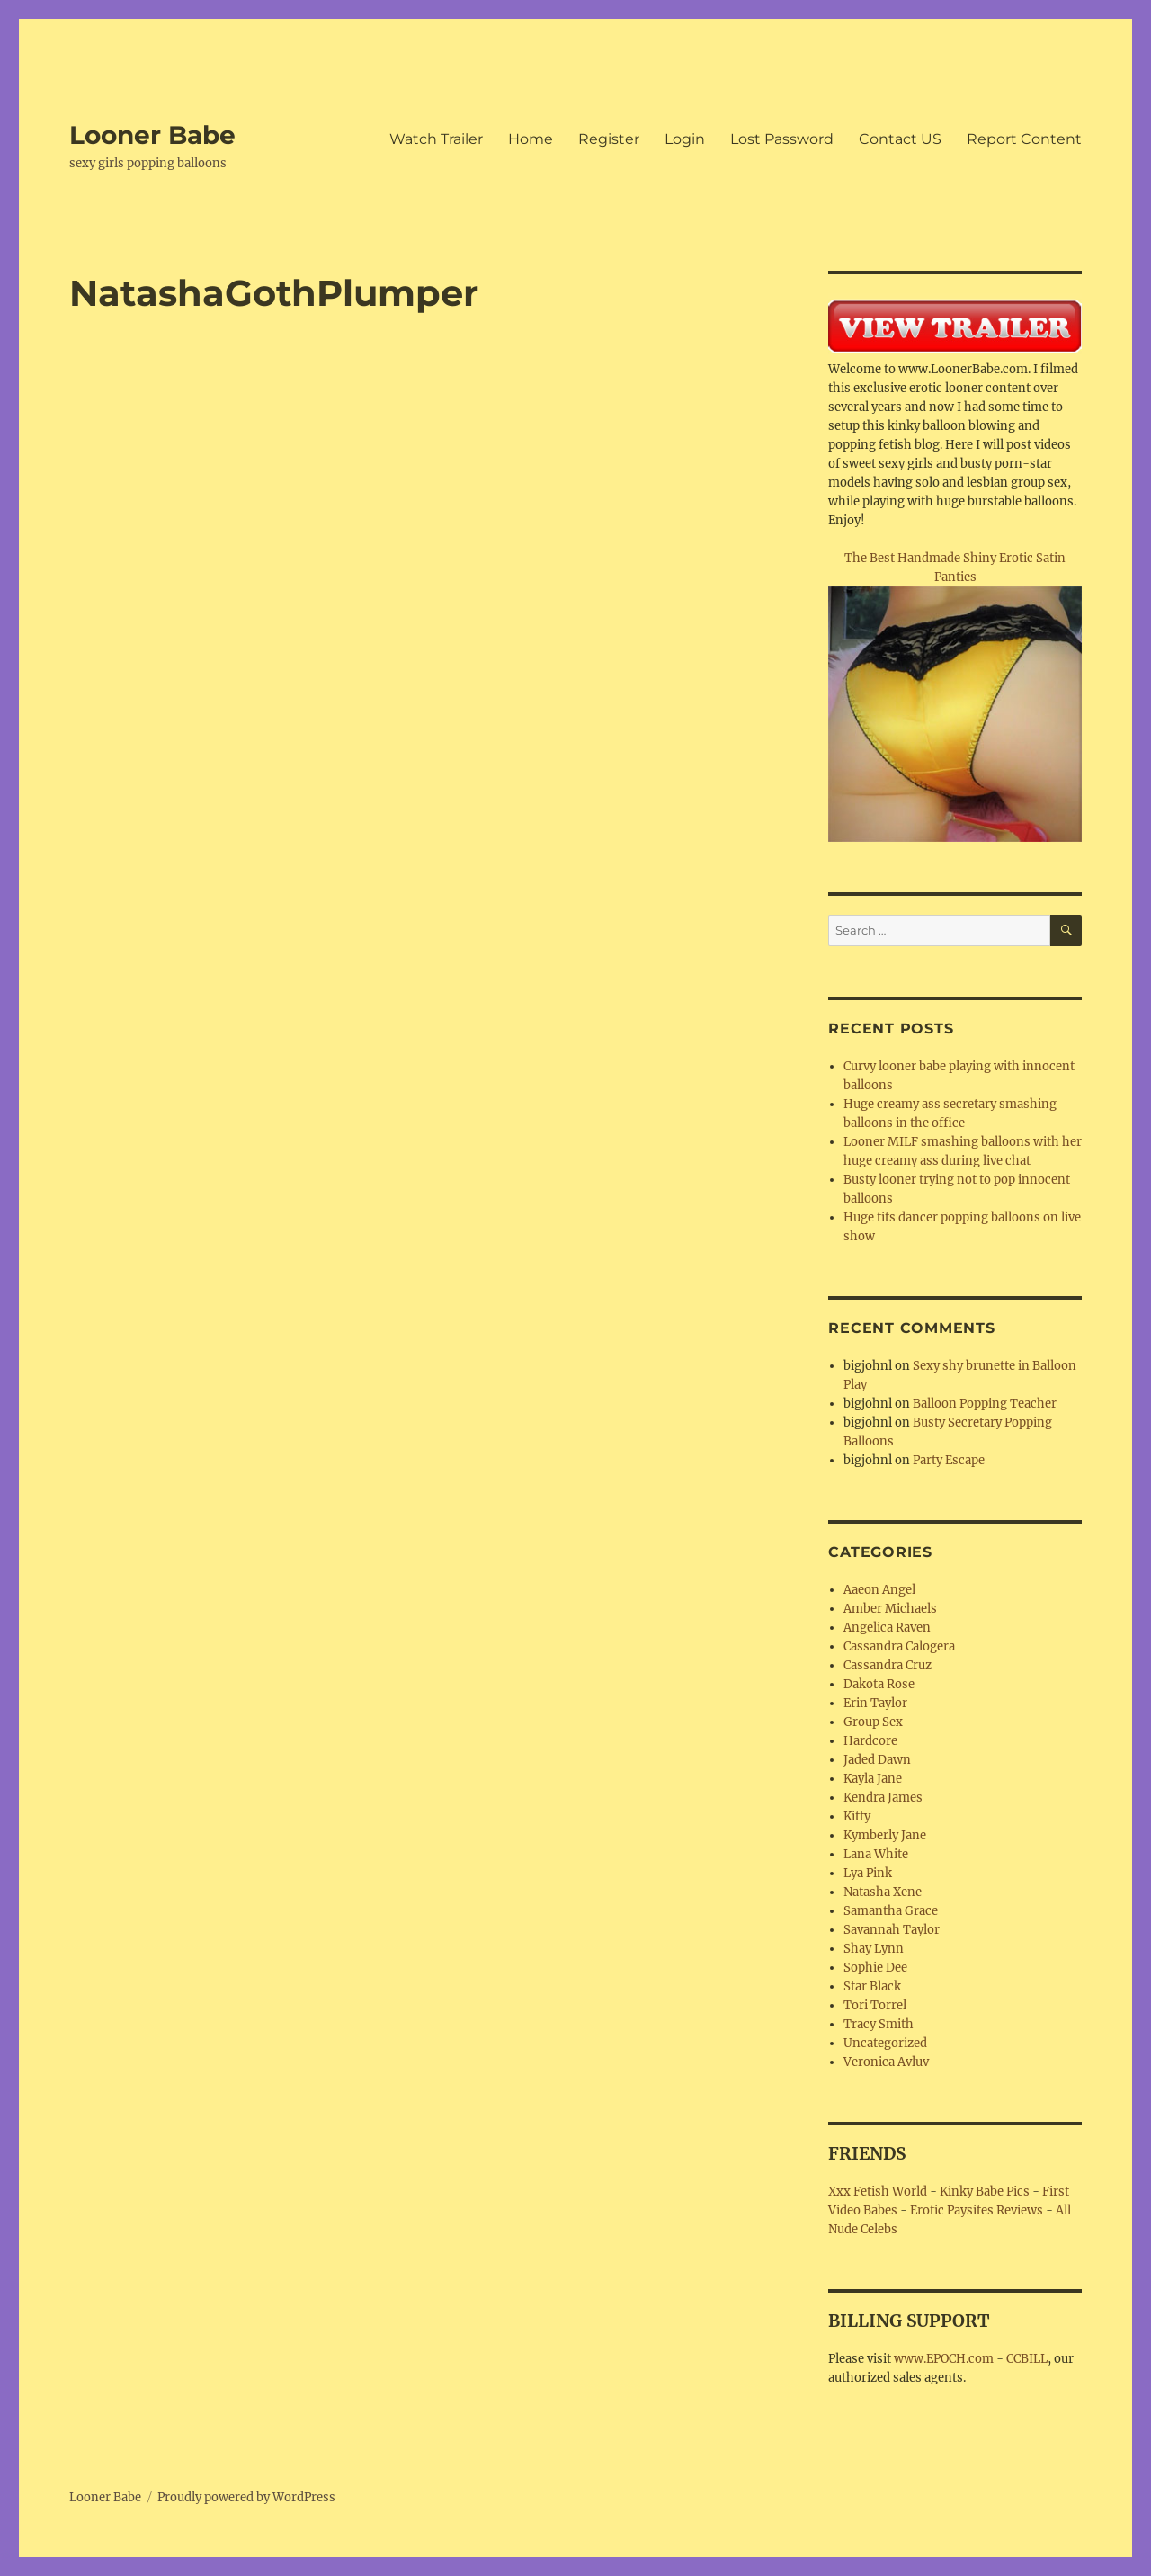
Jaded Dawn (877, 1759)
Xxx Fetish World (877, 2191)
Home (530, 139)
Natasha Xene (882, 1892)
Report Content (1024, 139)
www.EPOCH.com (944, 2358)
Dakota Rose (879, 1684)
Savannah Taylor (891, 1929)
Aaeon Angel (879, 1589)
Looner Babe (152, 135)
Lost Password (782, 139)
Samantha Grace (890, 1911)
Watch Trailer (436, 139)
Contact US (900, 139)
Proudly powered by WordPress (246, 2497)
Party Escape (949, 1460)
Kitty (856, 1816)
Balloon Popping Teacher (985, 1403)
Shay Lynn (873, 1948)
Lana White (875, 1854)
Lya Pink (867, 1873)
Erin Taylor (875, 1703)
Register (608, 139)
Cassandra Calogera (899, 1646)
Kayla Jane (872, 1778)
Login (685, 139)
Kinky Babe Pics (985, 2191)
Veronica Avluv (886, 2062)
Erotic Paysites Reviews (976, 2210)
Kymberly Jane (884, 1835)
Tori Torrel (874, 2005)
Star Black (872, 1986)
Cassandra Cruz (887, 1665)
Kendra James (883, 1797)
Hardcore (870, 1741)
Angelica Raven (887, 1627)
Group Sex (873, 1722)
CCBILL (1027, 2358)
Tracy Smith (878, 2024)
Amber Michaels (890, 1608)
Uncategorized (885, 2043)
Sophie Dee (875, 1967)
